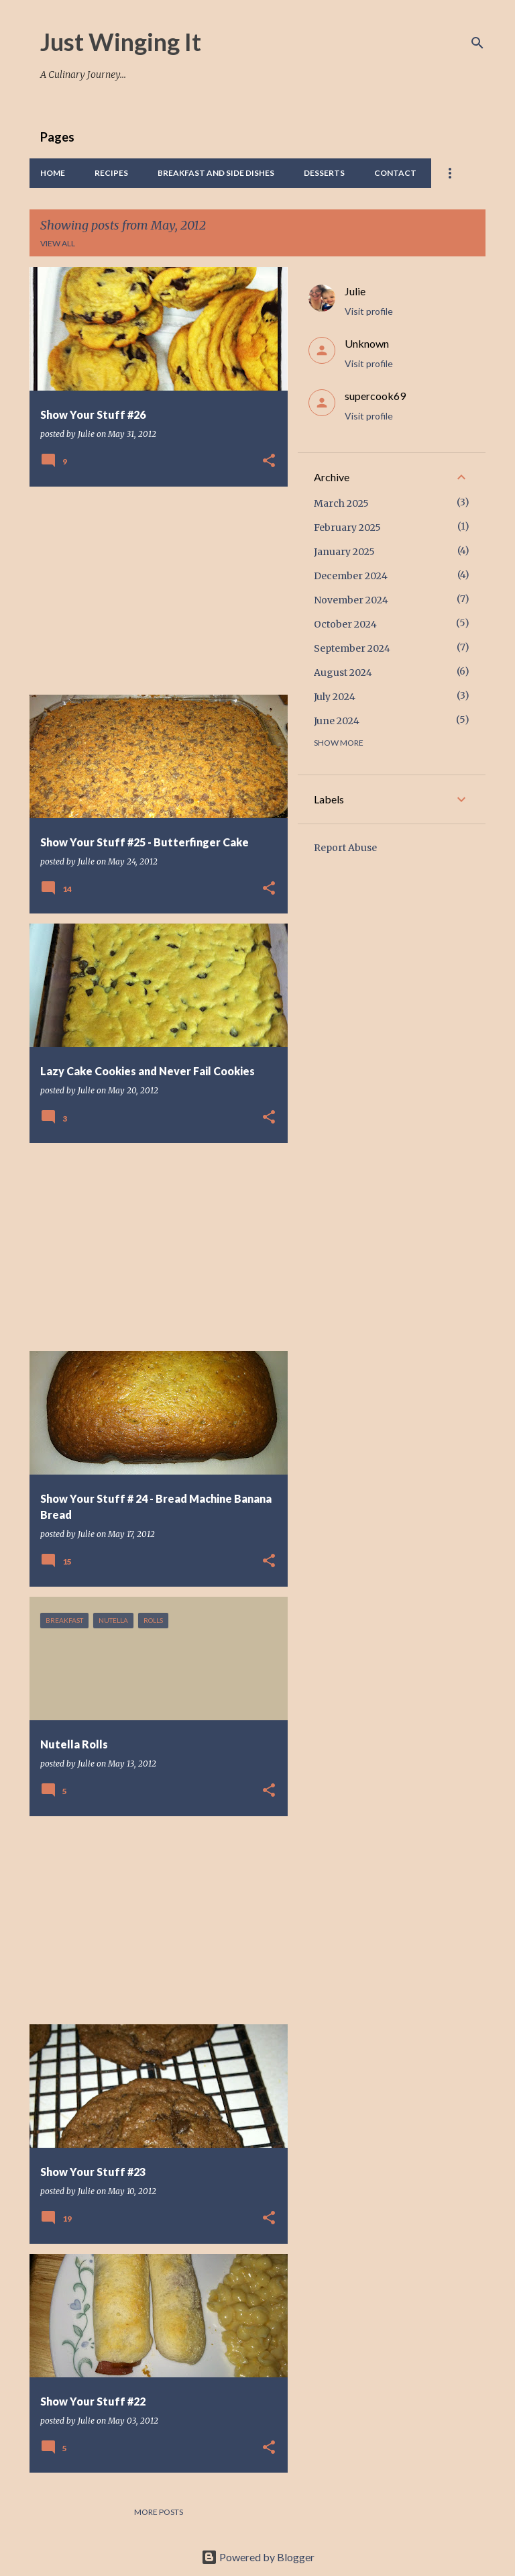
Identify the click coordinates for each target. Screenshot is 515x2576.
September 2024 (352, 648)
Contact (395, 173)
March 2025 (341, 503)
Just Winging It (120, 41)
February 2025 (347, 528)
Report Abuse (345, 848)
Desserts (324, 173)
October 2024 (345, 624)
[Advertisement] (154, 591)
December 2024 (351, 576)
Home (52, 173)
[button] (269, 461)
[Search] (477, 43)
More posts (158, 2512)
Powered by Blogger (257, 2556)
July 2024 (334, 697)
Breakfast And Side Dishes (216, 173)
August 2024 (343, 672)
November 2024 (351, 600)
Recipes (111, 173)
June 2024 (336, 721)
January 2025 (344, 552)
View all (57, 243)
